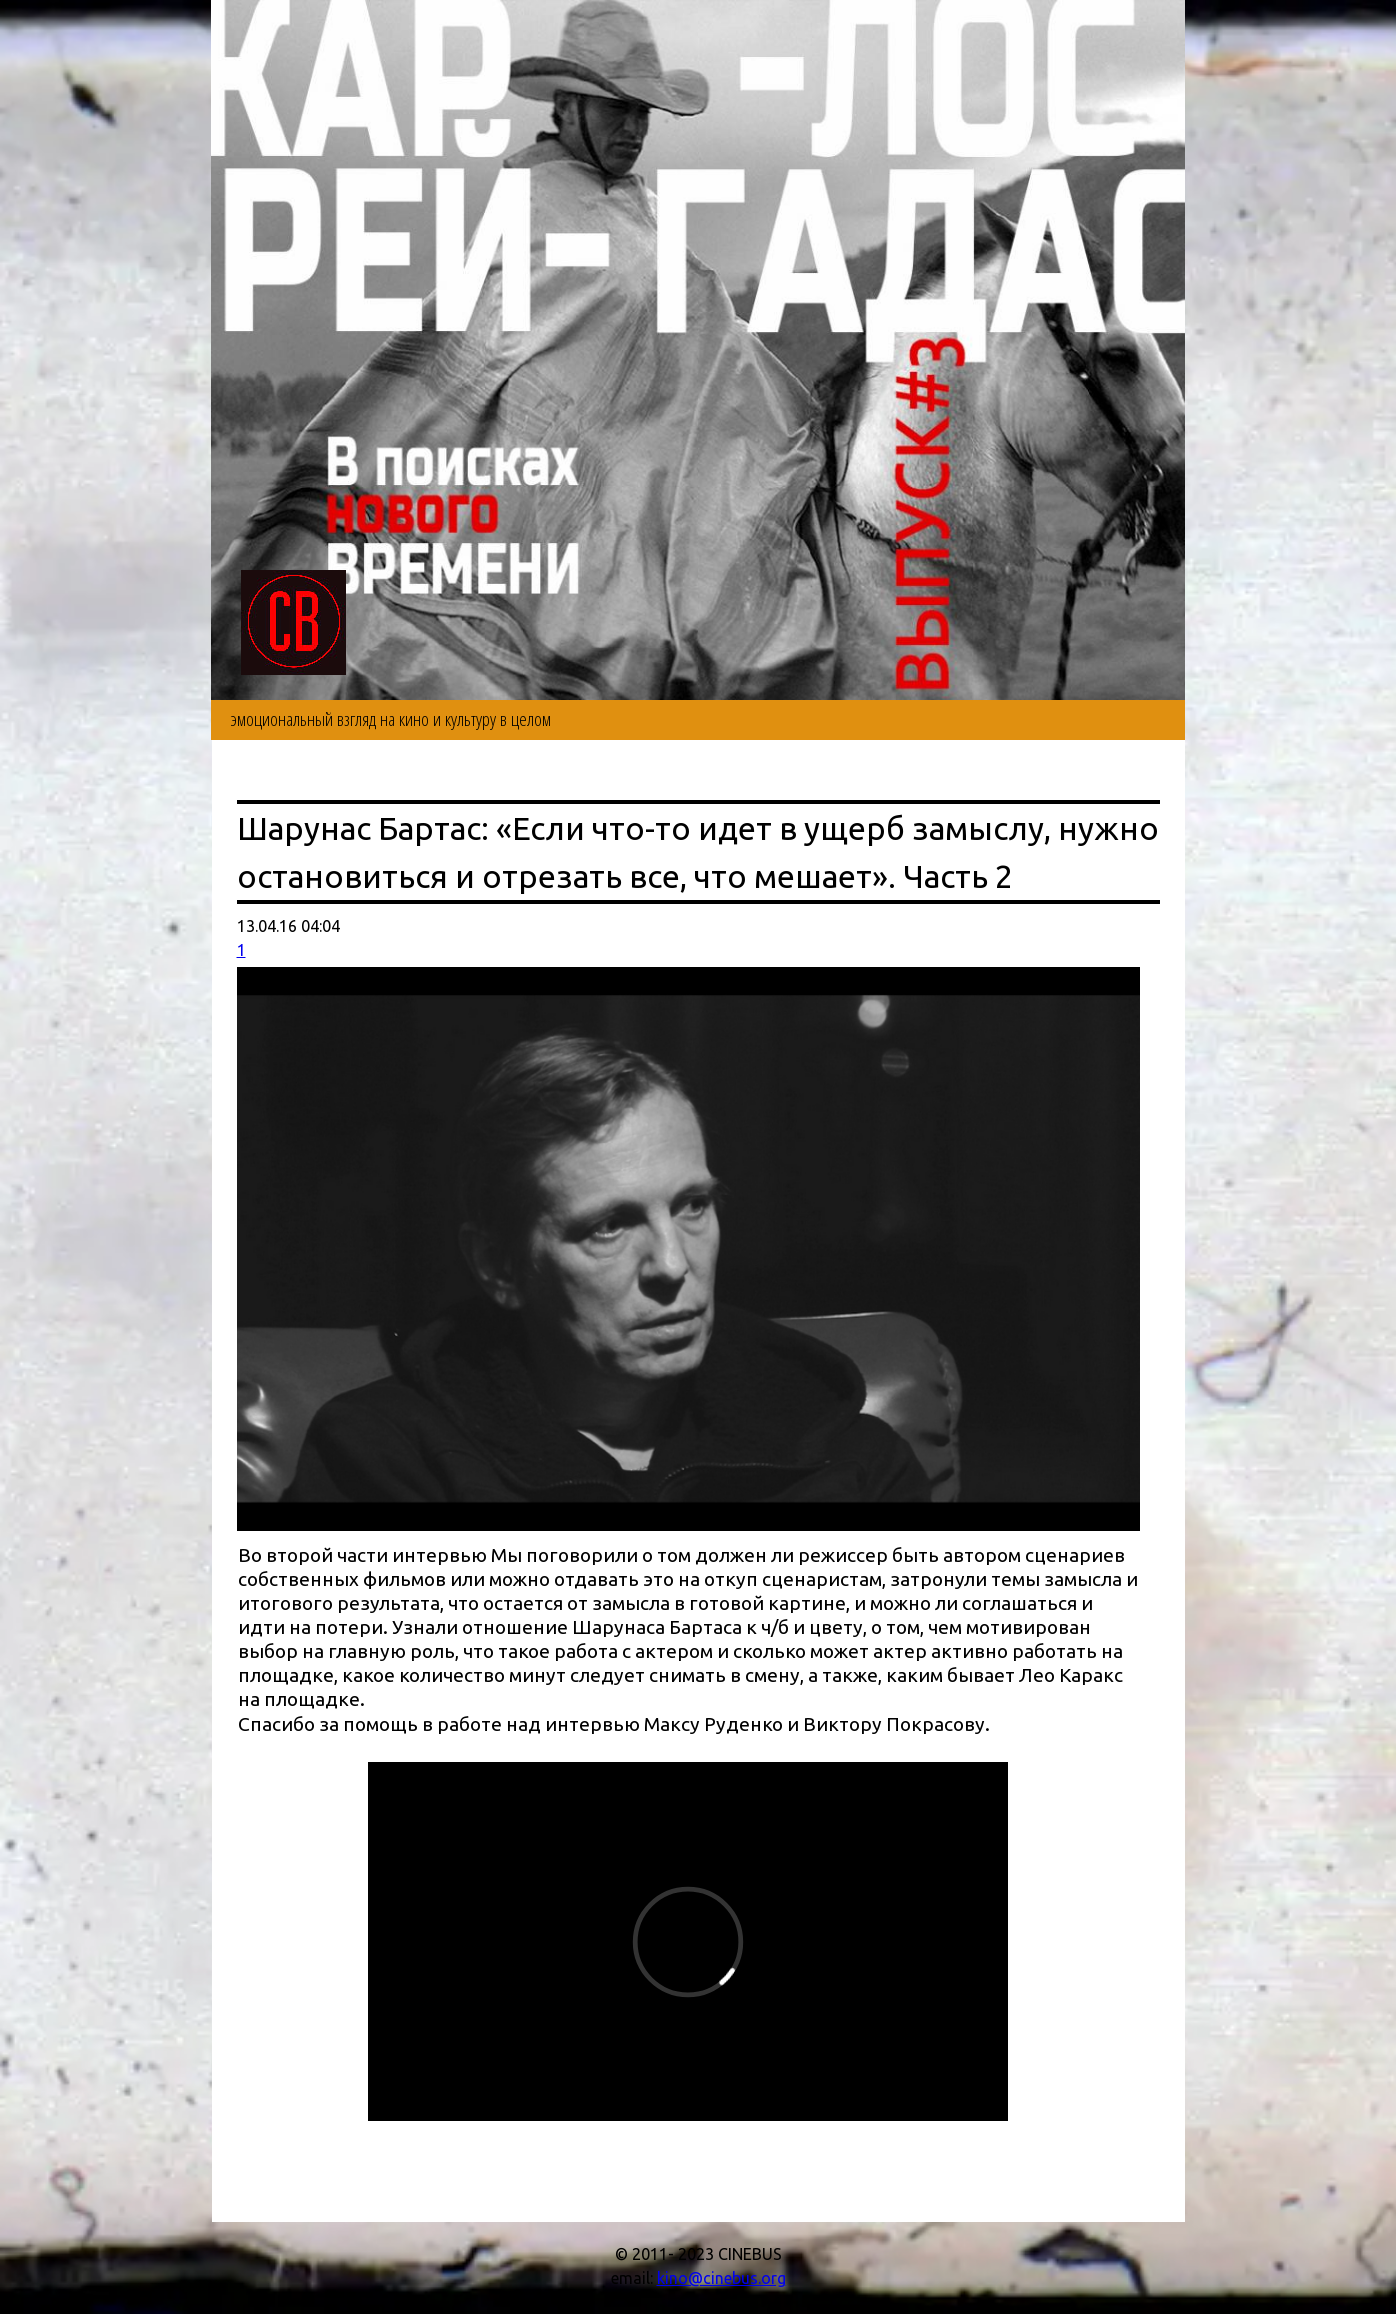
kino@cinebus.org (721, 2278)
